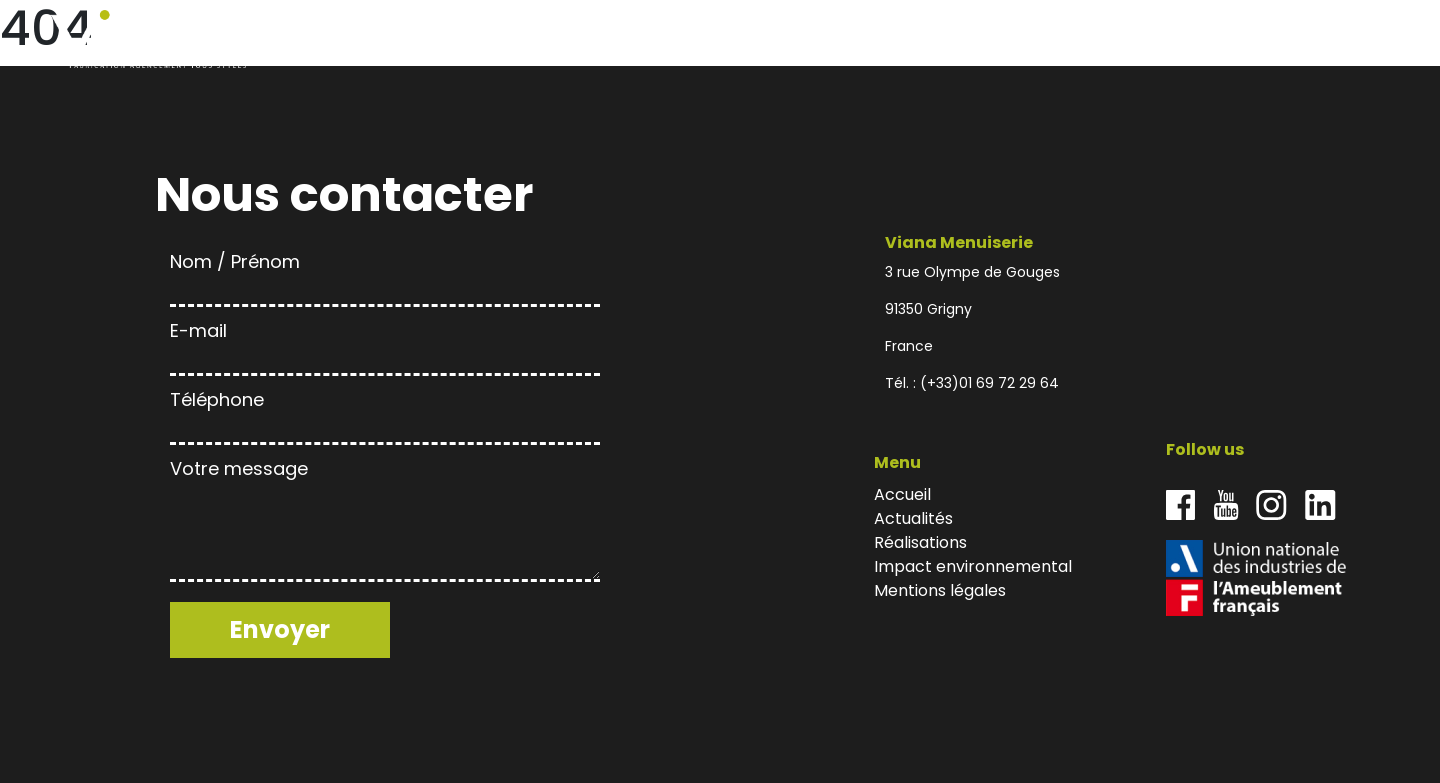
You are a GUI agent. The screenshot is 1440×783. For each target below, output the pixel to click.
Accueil (998, 39)
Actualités (1066, 39)
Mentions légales (940, 590)
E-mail (385, 344)
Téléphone (385, 413)
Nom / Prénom (385, 275)
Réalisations (1152, 39)
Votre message (385, 522)
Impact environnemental (1267, 39)
